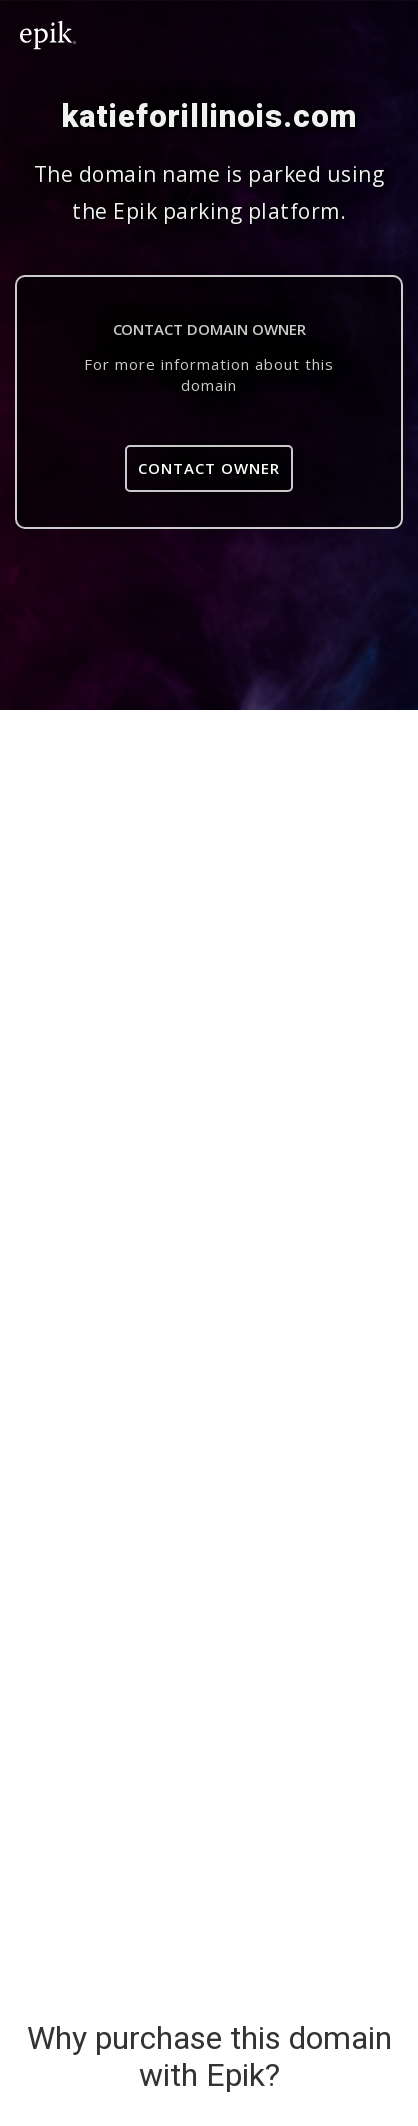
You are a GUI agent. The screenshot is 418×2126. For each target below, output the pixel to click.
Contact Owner (209, 468)
